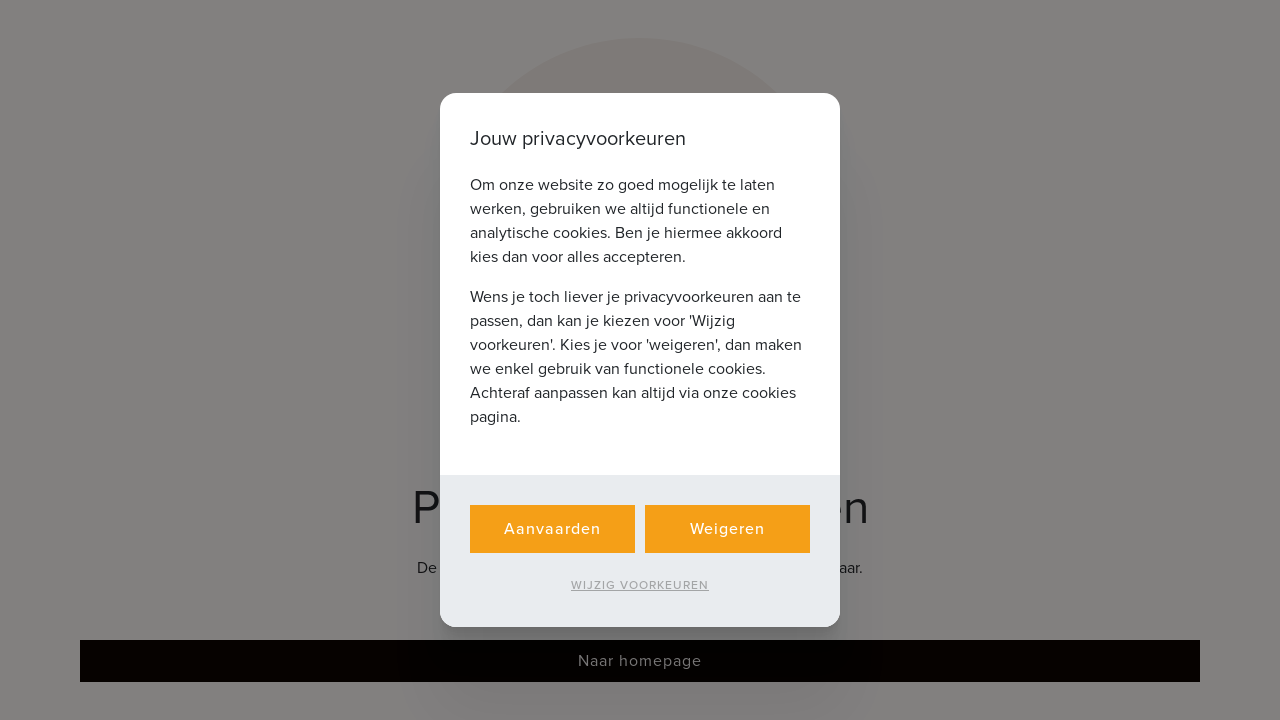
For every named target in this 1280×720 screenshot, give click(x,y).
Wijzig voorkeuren (640, 585)
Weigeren (727, 528)
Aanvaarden (552, 528)
